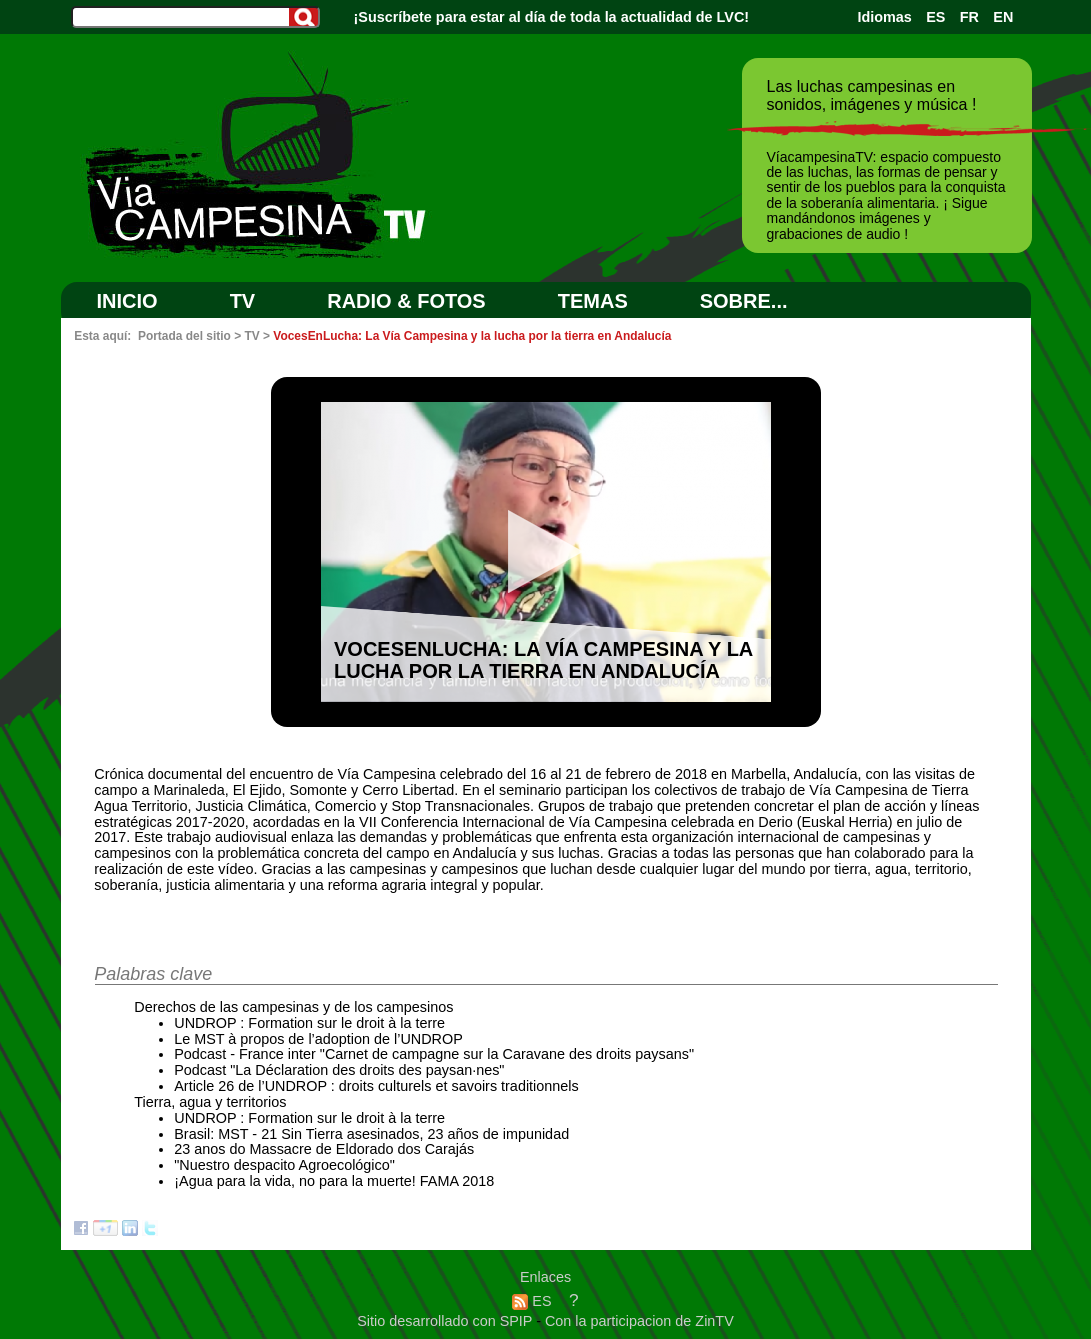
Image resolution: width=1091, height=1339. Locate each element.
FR (969, 17)
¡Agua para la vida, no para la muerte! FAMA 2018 (334, 1181)
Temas (593, 301)
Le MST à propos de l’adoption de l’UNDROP (318, 1039)
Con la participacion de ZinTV (639, 1321)
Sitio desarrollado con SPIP (446, 1321)
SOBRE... (744, 301)
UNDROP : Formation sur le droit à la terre (309, 1023)
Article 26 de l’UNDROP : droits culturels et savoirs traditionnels (376, 1086)
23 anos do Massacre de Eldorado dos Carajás (324, 1149)
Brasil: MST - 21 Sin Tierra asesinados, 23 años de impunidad (371, 1134)
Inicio (127, 301)
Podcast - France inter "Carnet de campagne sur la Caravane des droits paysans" (434, 1054)
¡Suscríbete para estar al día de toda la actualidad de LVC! (552, 17)
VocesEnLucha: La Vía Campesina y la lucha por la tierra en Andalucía (472, 336)
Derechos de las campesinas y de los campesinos (293, 1007)
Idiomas (884, 17)
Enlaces (545, 1277)
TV (243, 301)
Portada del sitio (184, 336)
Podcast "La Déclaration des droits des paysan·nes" (339, 1070)
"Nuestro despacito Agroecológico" (284, 1165)
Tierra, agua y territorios (210, 1102)
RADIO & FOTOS (406, 301)
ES (935, 17)
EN (1003, 17)
